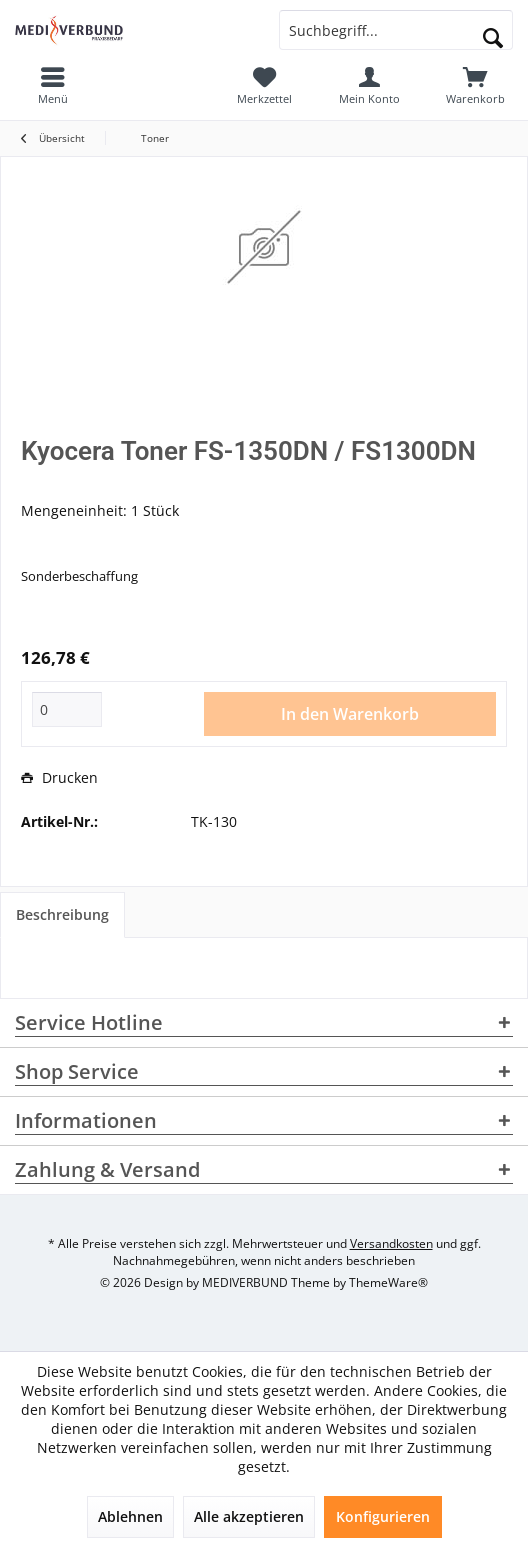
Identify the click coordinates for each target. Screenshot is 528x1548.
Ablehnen (130, 1516)
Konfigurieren (383, 1516)
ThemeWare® (388, 1282)
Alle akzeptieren (249, 1516)
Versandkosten (391, 1243)
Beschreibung (62, 914)
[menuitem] (475, 85)
